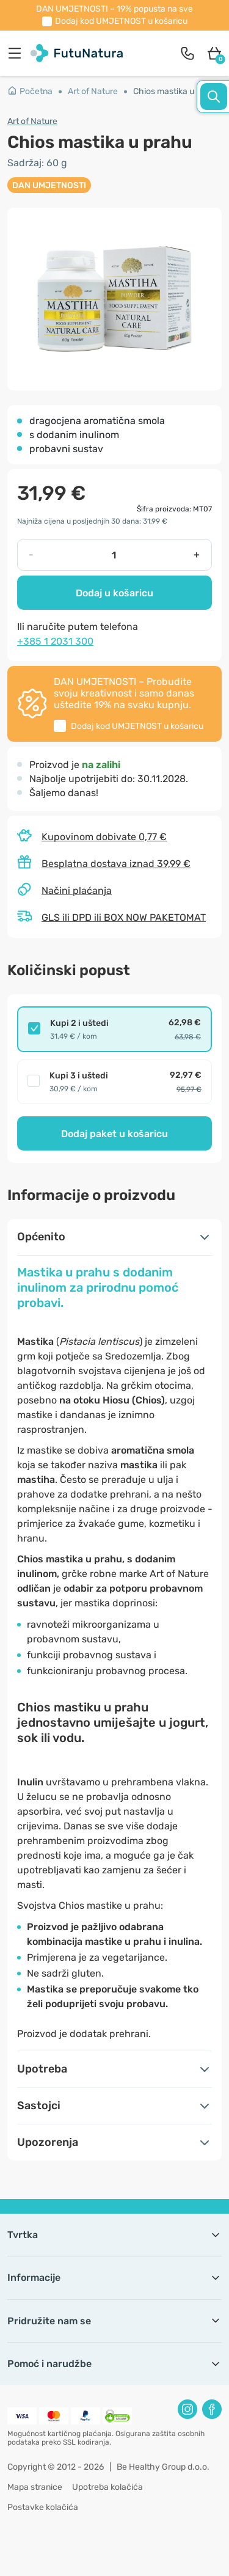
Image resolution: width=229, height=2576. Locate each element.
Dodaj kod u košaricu (121, 21)
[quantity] (114, 555)
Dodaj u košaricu (114, 593)
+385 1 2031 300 (55, 641)
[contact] (187, 53)
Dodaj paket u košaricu (114, 1134)
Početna (30, 91)
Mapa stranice (34, 2487)
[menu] (17, 53)
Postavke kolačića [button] (42, 2507)
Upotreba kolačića (107, 2487)
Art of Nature (93, 91)
